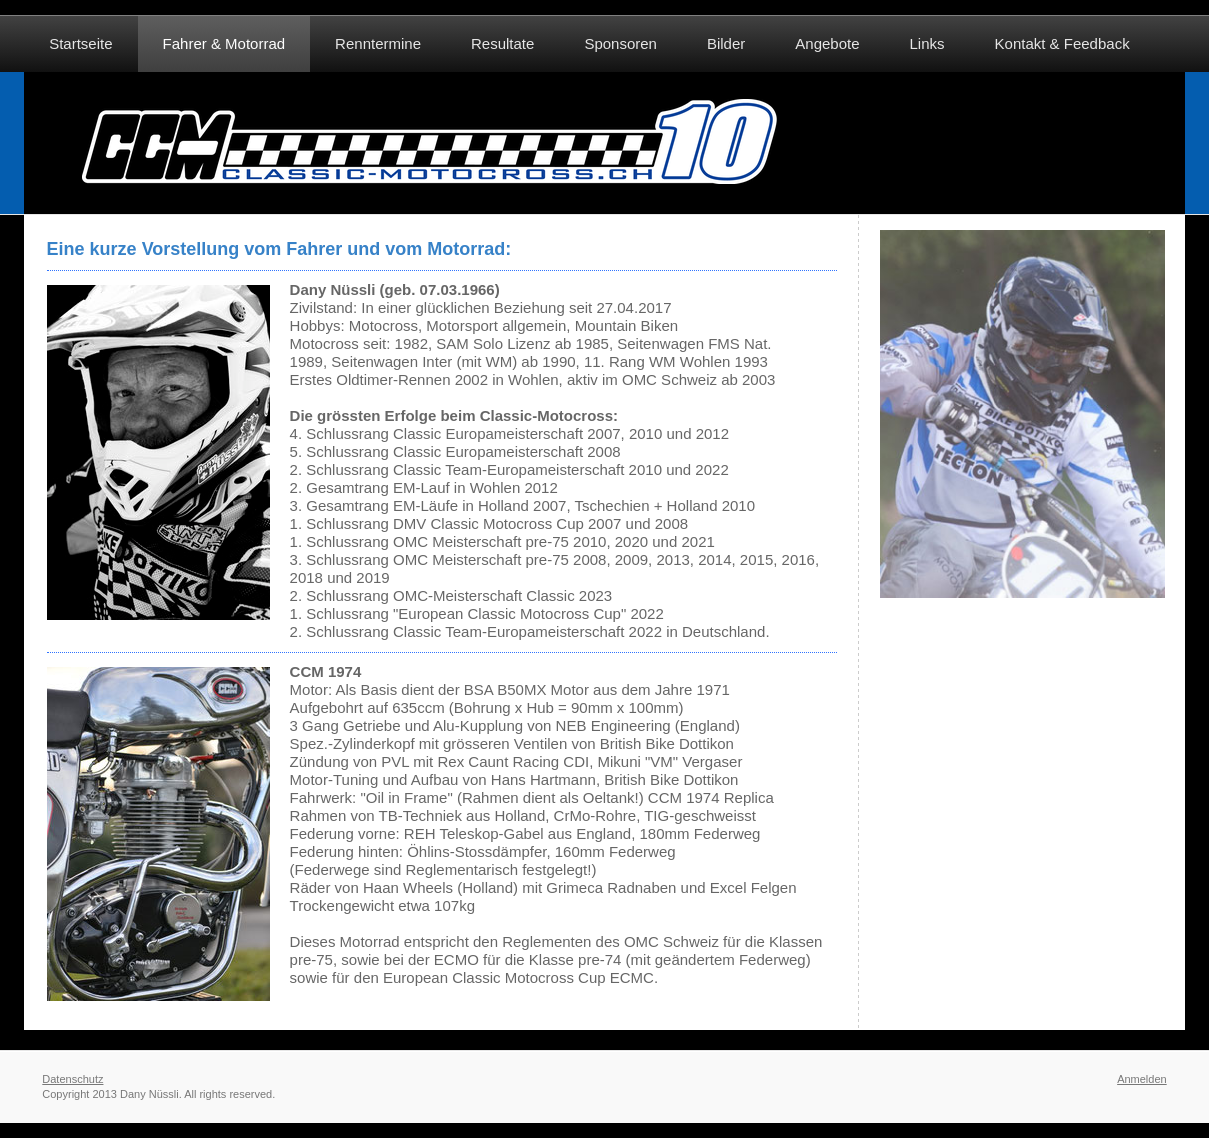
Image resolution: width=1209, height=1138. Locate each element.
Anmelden (1142, 1079)
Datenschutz (72, 1079)
